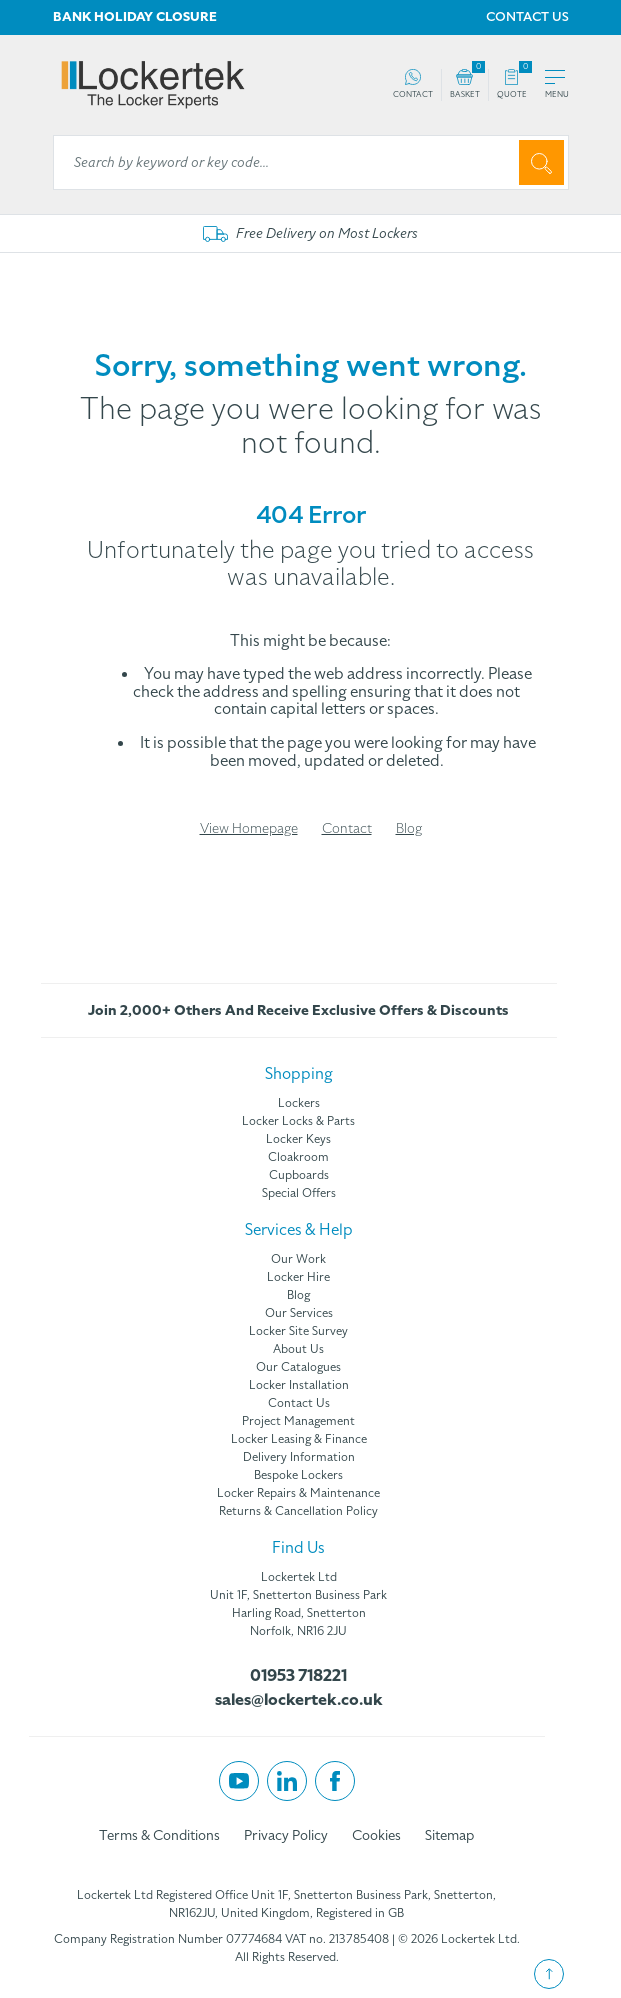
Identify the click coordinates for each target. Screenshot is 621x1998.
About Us (298, 1349)
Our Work (298, 1259)
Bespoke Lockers (298, 1475)
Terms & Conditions (159, 1835)
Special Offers (299, 1193)
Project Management (298, 1421)
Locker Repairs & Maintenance (298, 1493)
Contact (347, 828)
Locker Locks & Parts (298, 1121)
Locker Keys (298, 1139)
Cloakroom (298, 1157)
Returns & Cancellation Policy (298, 1511)
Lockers (299, 1103)
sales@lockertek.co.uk (299, 1700)
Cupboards (299, 1175)
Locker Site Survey (298, 1331)
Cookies (376, 1835)
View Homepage (249, 828)
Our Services (299, 1313)
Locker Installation (299, 1385)
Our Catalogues (298, 1367)
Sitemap (449, 1835)
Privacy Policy (286, 1835)
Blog (409, 828)
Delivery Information (299, 1457)
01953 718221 (298, 1676)
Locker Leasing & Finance (299, 1439)
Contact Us (299, 1403)
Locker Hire (298, 1277)
